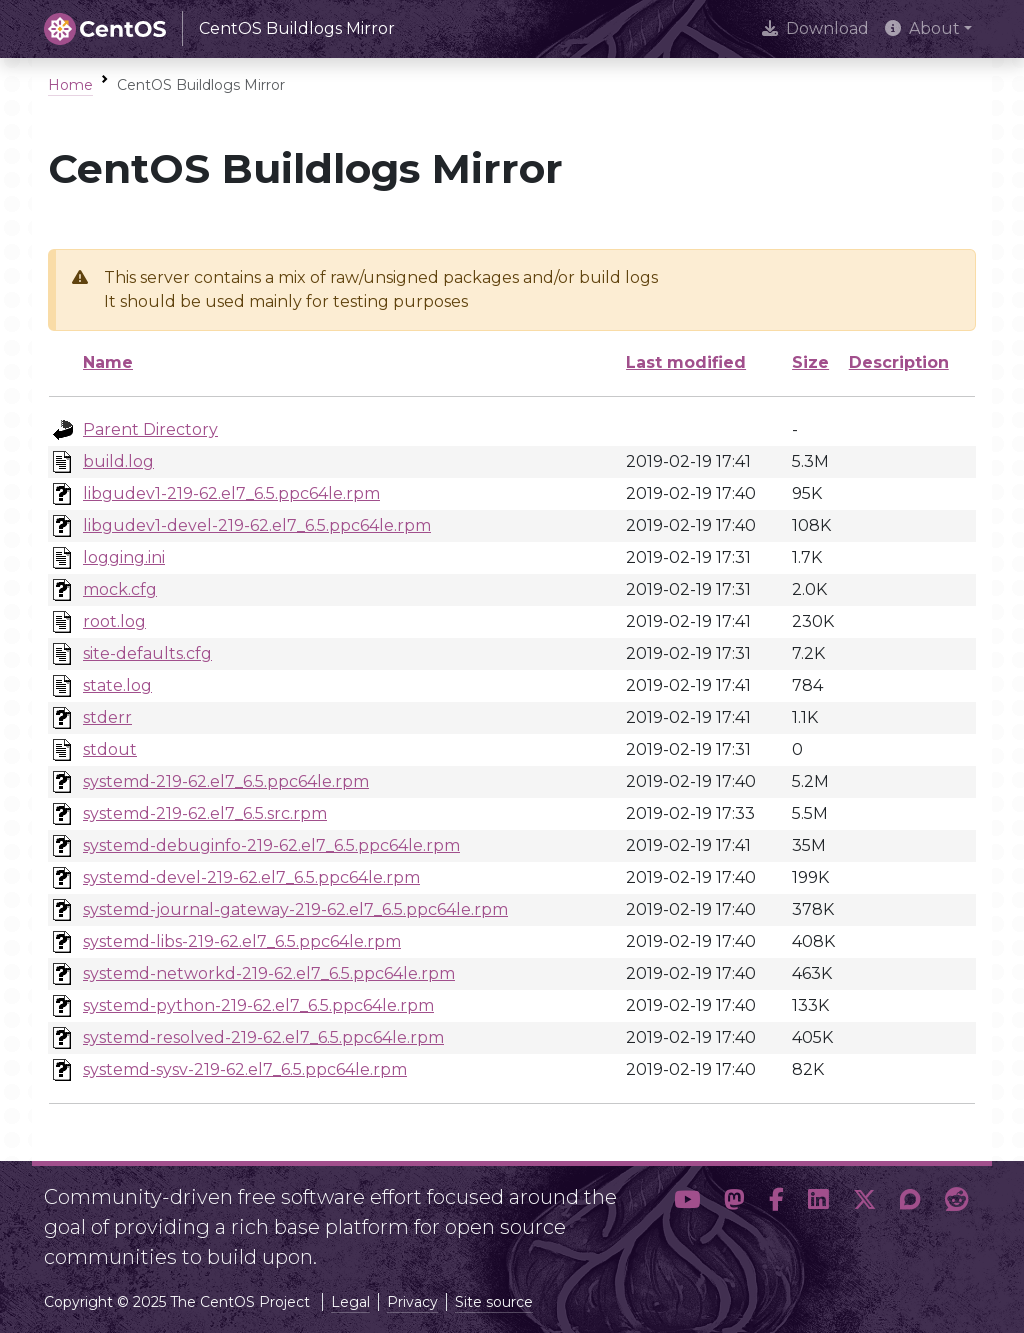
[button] (687, 1219)
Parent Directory (150, 429)
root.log (114, 621)
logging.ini (124, 557)
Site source (494, 1302)
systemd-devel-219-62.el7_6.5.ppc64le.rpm (251, 877)
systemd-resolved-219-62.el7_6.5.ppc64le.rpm (263, 1037)
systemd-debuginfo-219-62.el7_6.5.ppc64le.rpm (271, 845)
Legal (350, 1302)
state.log (117, 685)
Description (899, 362)
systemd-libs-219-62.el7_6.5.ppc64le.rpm (242, 941)
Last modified (686, 362)
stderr (107, 717)
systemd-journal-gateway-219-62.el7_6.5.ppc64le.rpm (295, 909)
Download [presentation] (815, 28)
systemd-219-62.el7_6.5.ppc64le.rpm (226, 781)
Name (108, 362)
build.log (118, 461)
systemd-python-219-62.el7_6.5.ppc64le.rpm (258, 1005)
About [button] (922, 28)
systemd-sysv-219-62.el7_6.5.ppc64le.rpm (245, 1069)
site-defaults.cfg (147, 653)
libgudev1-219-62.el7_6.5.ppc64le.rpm (231, 493)
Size (810, 362)
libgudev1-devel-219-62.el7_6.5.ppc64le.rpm (257, 525)
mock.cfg (120, 589)
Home (70, 85)
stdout (110, 749)
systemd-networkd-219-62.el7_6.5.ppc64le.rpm (269, 973)
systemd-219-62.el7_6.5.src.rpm (205, 813)
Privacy (412, 1302)
